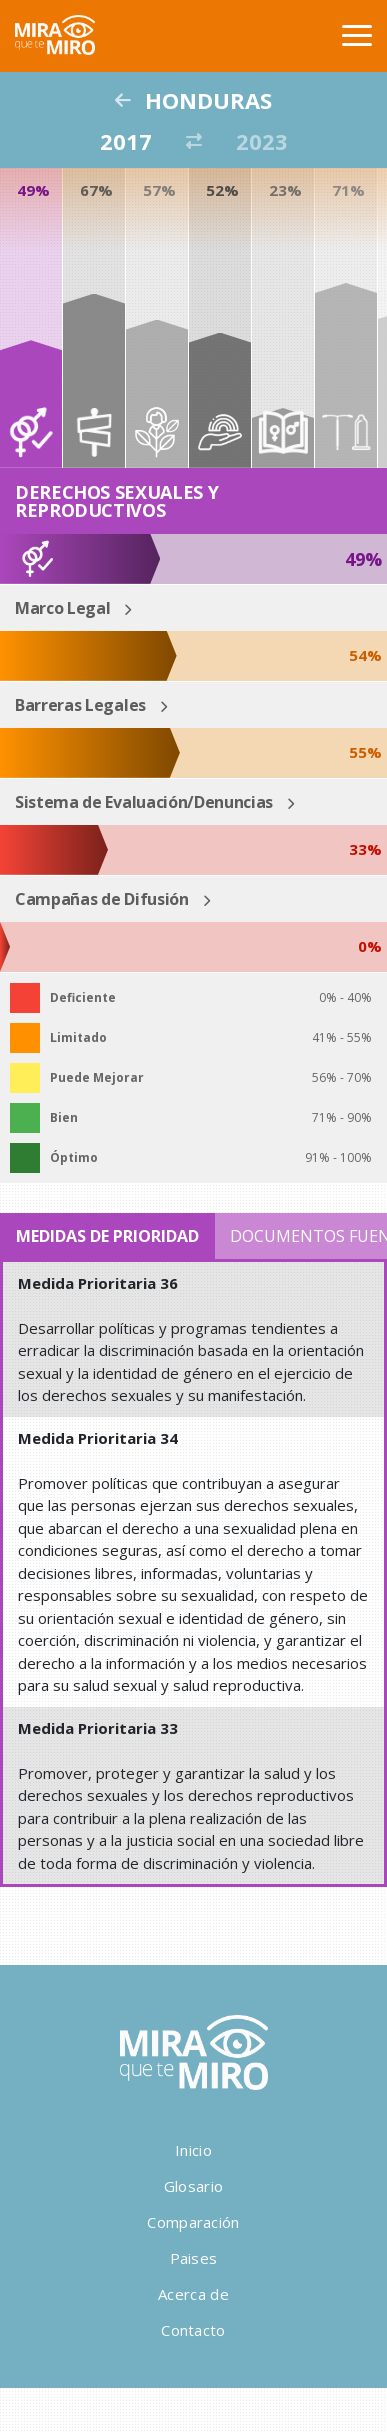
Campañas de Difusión (102, 899)
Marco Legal (62, 608)
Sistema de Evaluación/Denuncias (144, 802)
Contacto (193, 2330)
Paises (194, 2258)
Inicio (193, 2150)
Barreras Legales (80, 705)
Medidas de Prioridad (107, 1236)
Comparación (193, 2222)
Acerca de (193, 2294)
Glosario (193, 2186)
